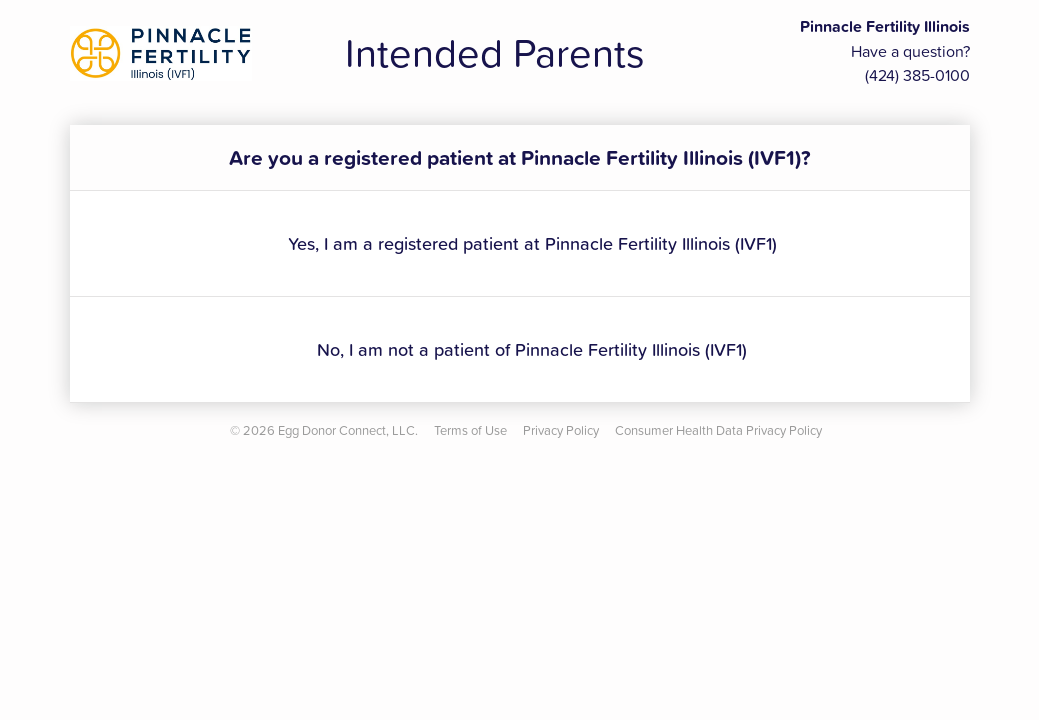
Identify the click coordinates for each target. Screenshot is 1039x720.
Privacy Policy (561, 430)
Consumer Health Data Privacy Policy (718, 430)
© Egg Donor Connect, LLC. (324, 430)
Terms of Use (470, 430)
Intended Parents (495, 52)
